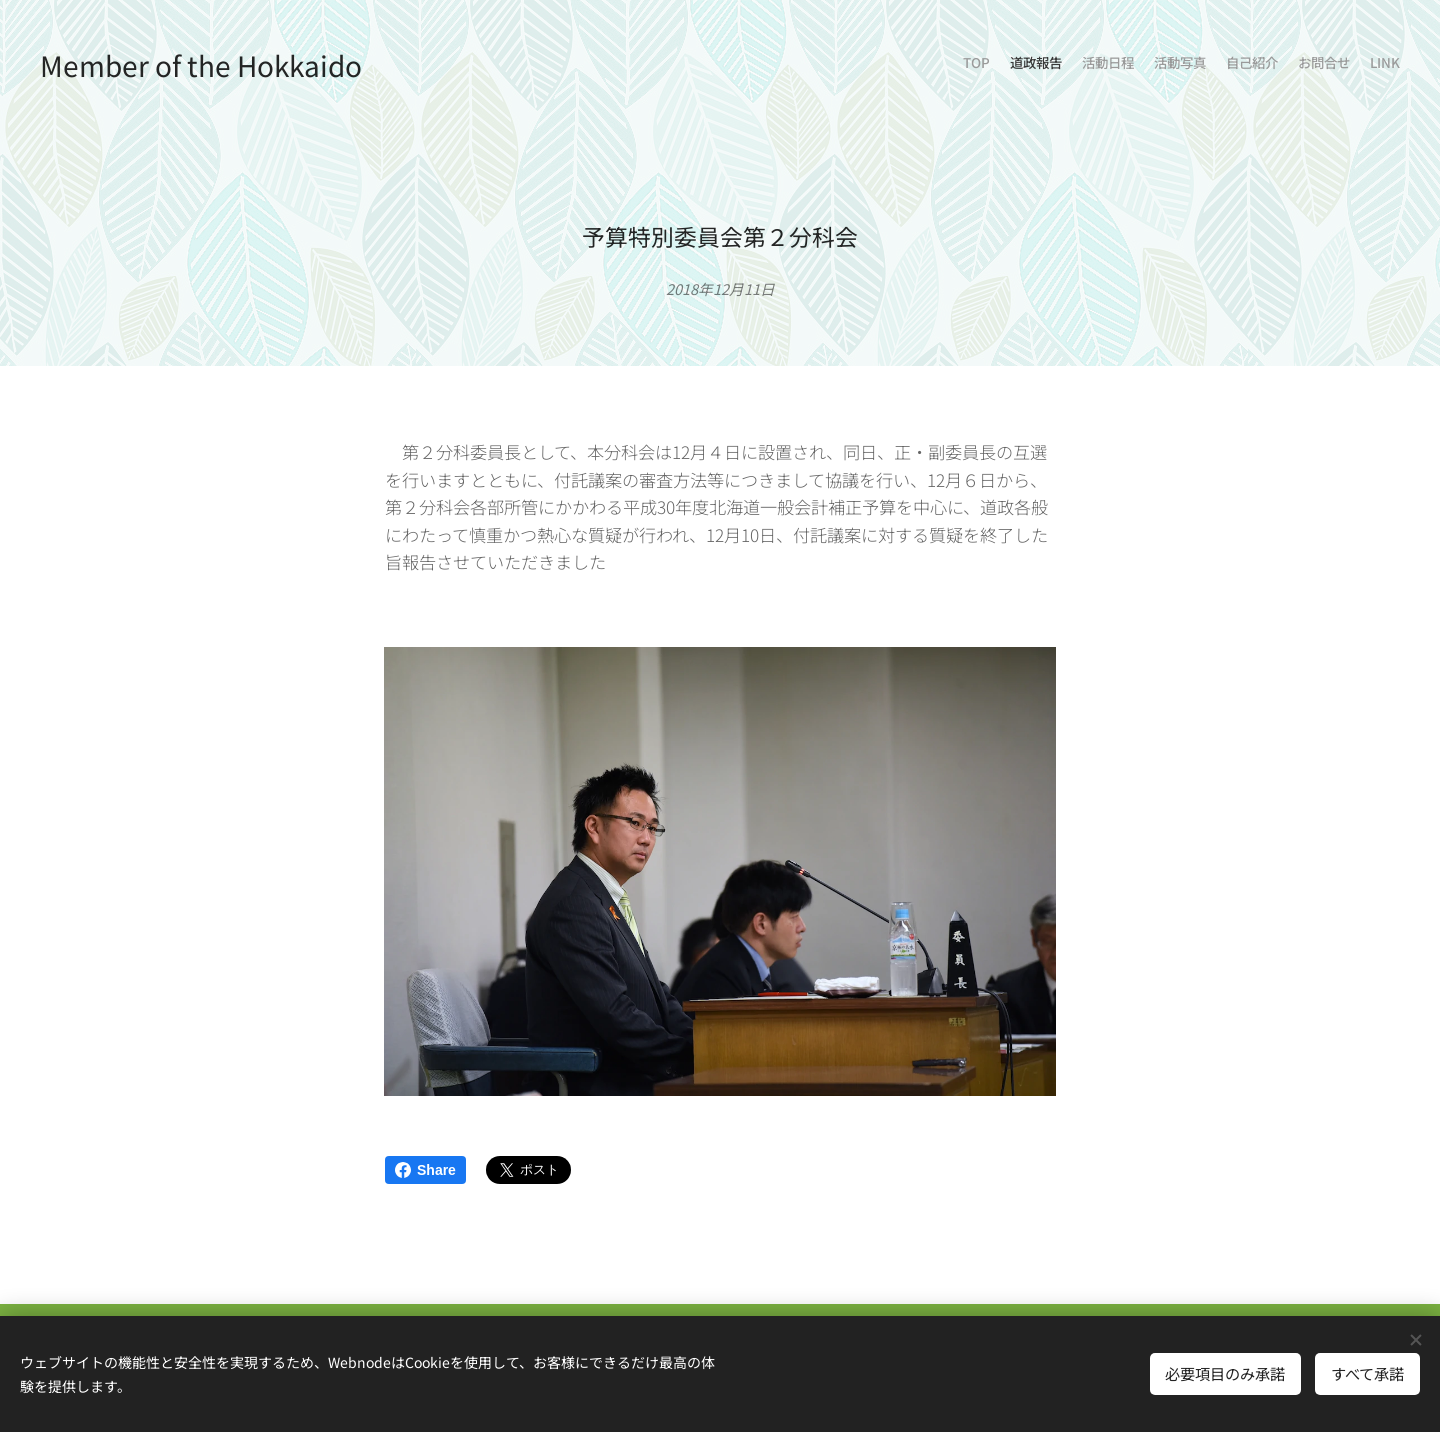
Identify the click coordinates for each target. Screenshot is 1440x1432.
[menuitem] (1282, 65)
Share (425, 1170)
